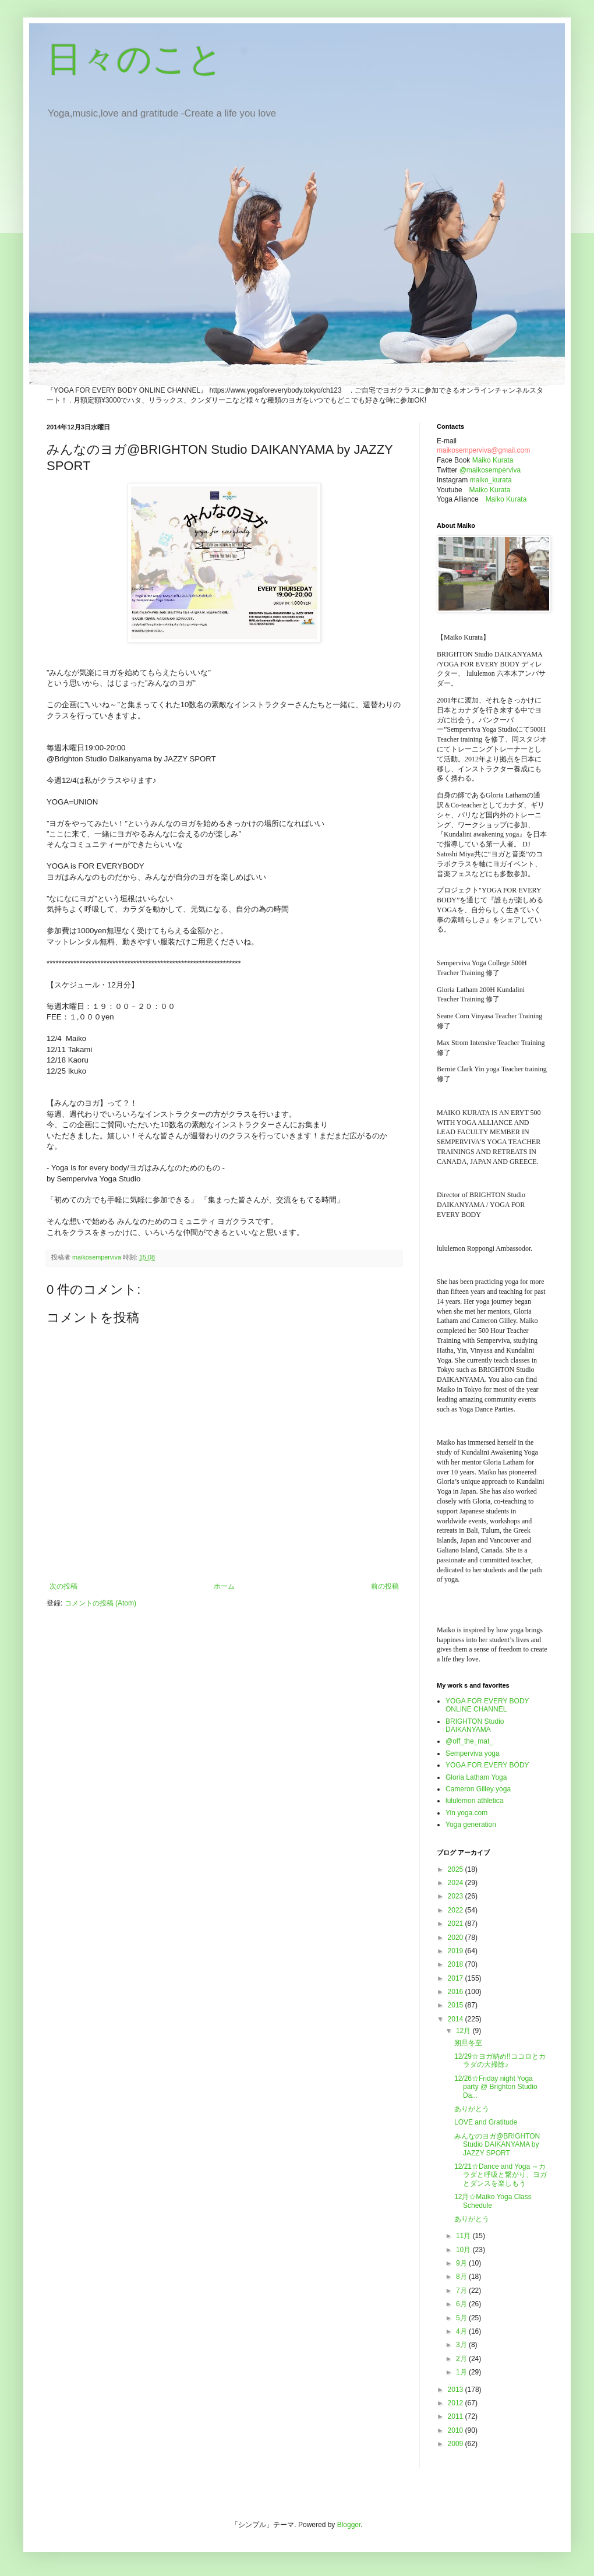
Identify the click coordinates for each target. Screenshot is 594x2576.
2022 (456, 1910)
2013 (456, 2390)
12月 (464, 2031)
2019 (456, 1951)
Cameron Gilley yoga (478, 1789)
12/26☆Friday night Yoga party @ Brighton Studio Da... (496, 2086)
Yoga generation (471, 1824)
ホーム (224, 1586)
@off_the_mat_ (469, 1741)
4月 (462, 2331)
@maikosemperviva (490, 470)
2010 (456, 2430)
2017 (456, 1978)
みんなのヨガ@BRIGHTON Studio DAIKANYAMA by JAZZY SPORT (497, 2144)
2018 (456, 1964)
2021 (456, 1923)
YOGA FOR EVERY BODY (487, 1765)
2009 (456, 2444)
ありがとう (471, 2109)
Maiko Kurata (493, 460)
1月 (462, 2372)
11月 (464, 2236)
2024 (456, 1883)
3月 (462, 2345)
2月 (462, 2359)
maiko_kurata (491, 480)
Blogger (349, 2525)
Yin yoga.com (466, 1813)
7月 (462, 2290)
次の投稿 (63, 1586)
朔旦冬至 (468, 2043)
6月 (462, 2304)
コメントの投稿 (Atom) (100, 1603)
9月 (462, 2263)
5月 (462, 2318)
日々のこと (135, 59)
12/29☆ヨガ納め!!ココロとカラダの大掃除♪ (500, 2060)
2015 (456, 2005)
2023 (456, 1896)
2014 (456, 2019)
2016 (456, 1992)
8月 (462, 2276)
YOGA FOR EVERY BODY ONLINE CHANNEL (487, 1705)
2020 (456, 1937)
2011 (456, 2416)
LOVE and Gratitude (485, 2122)
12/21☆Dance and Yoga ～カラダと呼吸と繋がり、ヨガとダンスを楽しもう (500, 2174)
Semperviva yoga (473, 1753)
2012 (456, 2403)
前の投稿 (385, 1586)
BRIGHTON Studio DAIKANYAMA (475, 1725)
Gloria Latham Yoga (476, 1777)
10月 (464, 2250)
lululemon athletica (474, 1801)
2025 (456, 1869)
